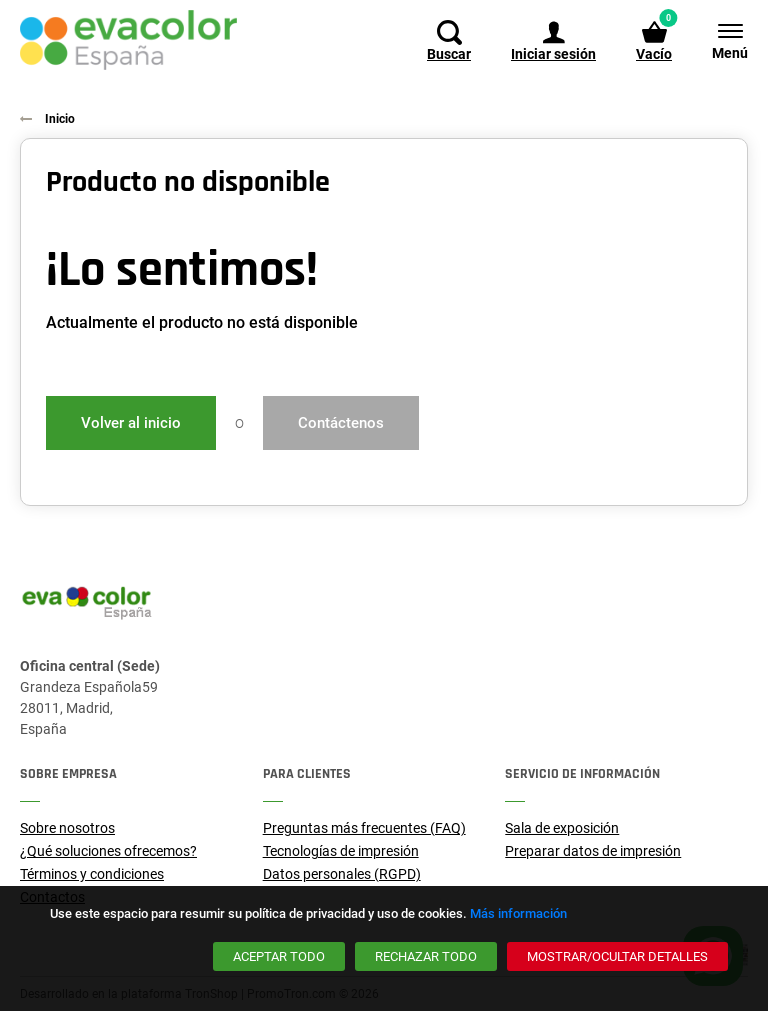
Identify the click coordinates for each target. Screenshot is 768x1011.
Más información (518, 913)
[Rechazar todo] (426, 956)
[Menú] (720, 40)
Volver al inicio (131, 423)
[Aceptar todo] (279, 956)
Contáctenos (341, 423)
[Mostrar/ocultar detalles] (617, 956)
